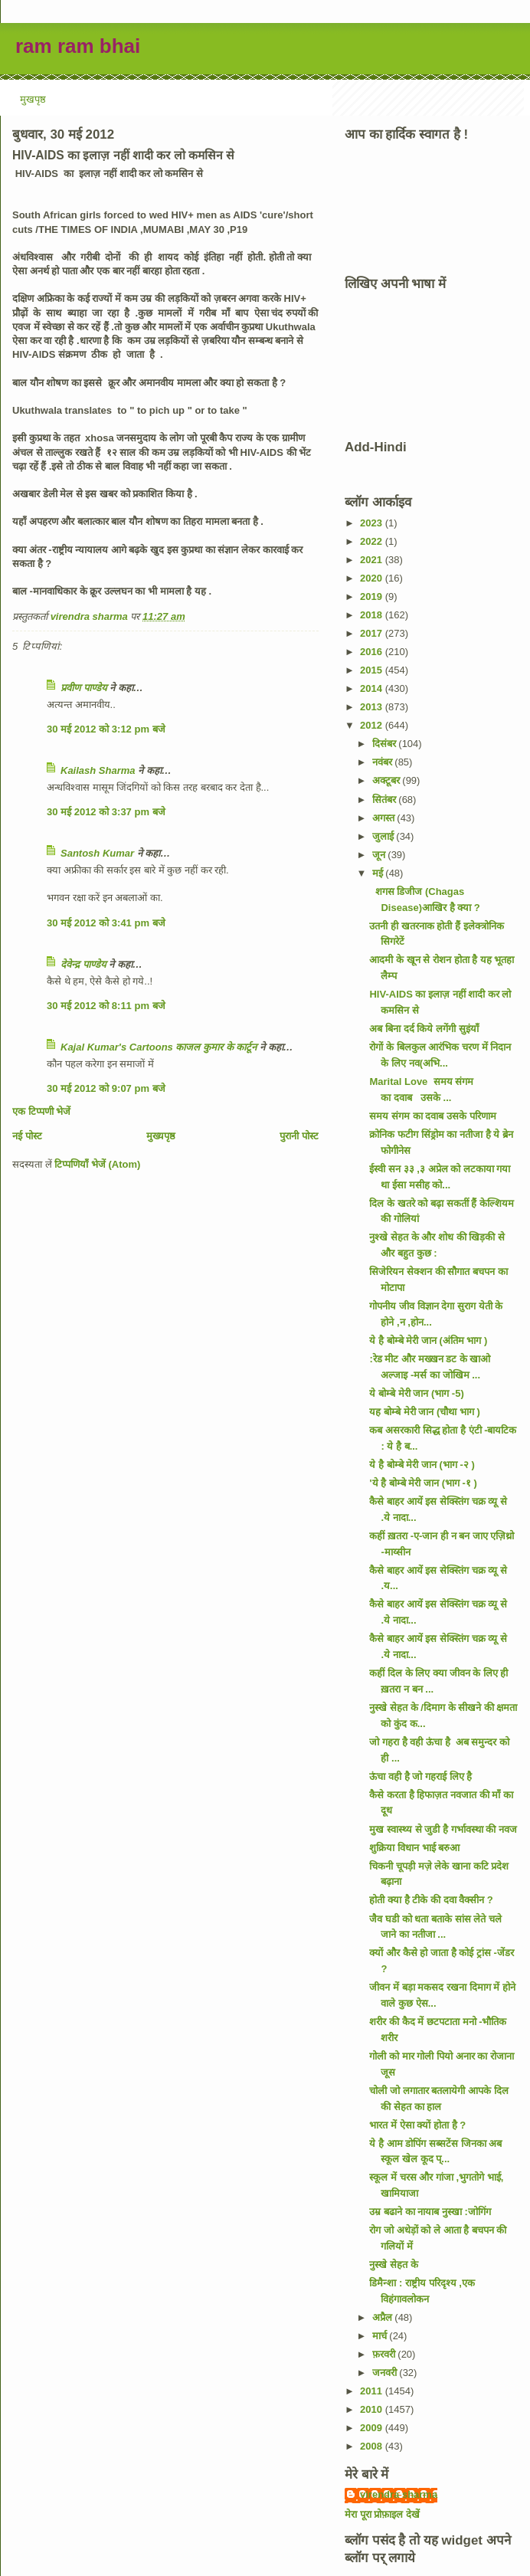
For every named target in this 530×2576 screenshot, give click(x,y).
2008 (372, 2446)
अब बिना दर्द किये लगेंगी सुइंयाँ (423, 1028)
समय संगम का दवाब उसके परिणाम (432, 1116)
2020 (372, 578)
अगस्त (385, 818)
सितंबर (385, 799)
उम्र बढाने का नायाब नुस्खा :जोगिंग (429, 2211)
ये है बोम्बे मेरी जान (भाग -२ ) (421, 1464)
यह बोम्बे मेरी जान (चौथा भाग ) (424, 1411)
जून (380, 854)
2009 (372, 2427)
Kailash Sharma (98, 770)
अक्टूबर (387, 780)
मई (379, 873)
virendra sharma (398, 2494)
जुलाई (384, 836)
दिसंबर (385, 743)
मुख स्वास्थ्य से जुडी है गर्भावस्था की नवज (442, 1829)
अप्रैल (383, 2317)
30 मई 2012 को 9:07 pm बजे (106, 1088)
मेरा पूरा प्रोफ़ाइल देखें (382, 2514)
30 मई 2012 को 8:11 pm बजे (106, 1005)
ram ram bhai (77, 45)
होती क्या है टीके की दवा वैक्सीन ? (430, 1900)
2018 (372, 615)
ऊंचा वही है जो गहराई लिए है (420, 1776)
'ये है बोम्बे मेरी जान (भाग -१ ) (422, 1483)
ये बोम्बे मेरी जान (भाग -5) (416, 1393)
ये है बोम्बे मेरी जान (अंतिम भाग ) (428, 1340)
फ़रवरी (385, 2354)
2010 (372, 2409)
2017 (372, 633)
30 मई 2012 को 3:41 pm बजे (106, 923)
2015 (372, 670)
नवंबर (383, 762)
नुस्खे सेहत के (393, 2264)
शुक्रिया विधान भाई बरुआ (414, 1847)
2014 (372, 688)
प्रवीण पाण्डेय (84, 687)
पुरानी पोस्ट (299, 1136)
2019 (372, 596)
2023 (372, 523)
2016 (372, 651)
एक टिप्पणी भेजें (41, 1111)
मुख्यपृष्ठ (160, 1136)
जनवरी (386, 2372)
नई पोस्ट (27, 1136)
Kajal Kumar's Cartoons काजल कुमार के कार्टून (159, 1047)
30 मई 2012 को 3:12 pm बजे (106, 729)
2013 (372, 707)
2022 (372, 541)
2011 (372, 2391)
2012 (372, 725)
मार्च (381, 2336)
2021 (372, 559)
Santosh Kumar (97, 853)
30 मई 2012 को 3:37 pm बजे (106, 812)
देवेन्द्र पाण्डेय (83, 964)
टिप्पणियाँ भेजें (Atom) (97, 1164)
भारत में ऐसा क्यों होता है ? (417, 2125)
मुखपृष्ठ (33, 99)
